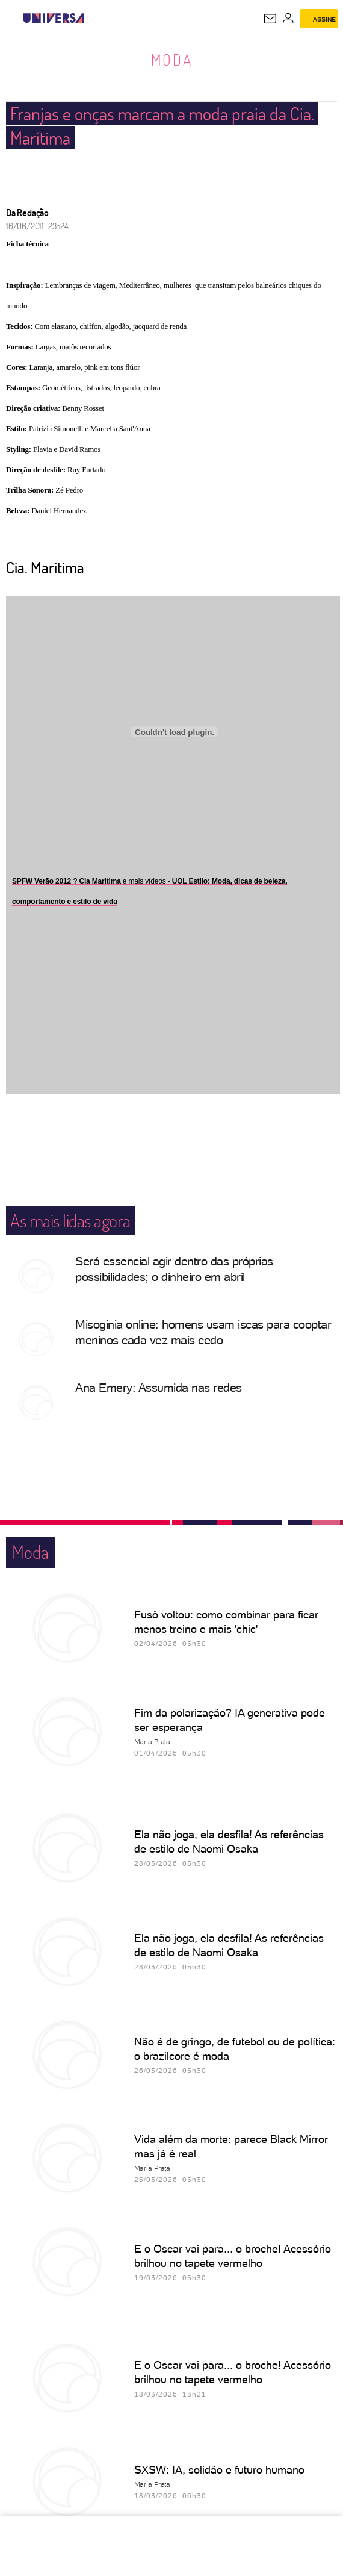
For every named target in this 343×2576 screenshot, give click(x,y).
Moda (172, 59)
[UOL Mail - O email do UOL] (270, 18)
